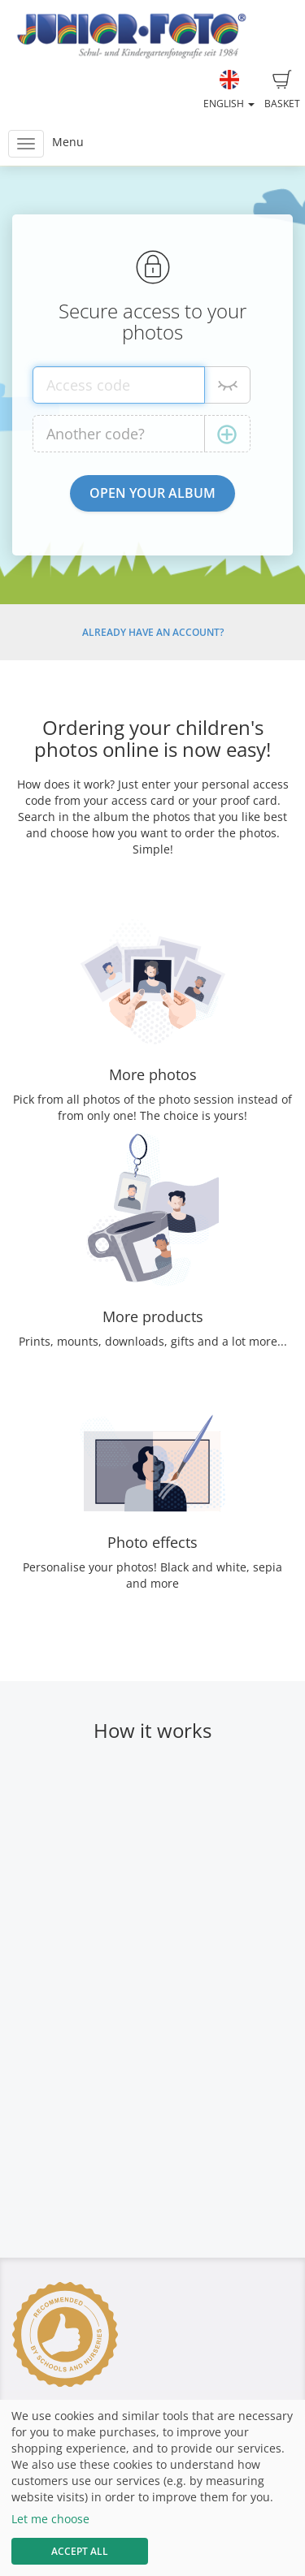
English (229, 90)
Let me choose (50, 2518)
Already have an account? (153, 632)
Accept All (79, 2551)
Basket (282, 90)
